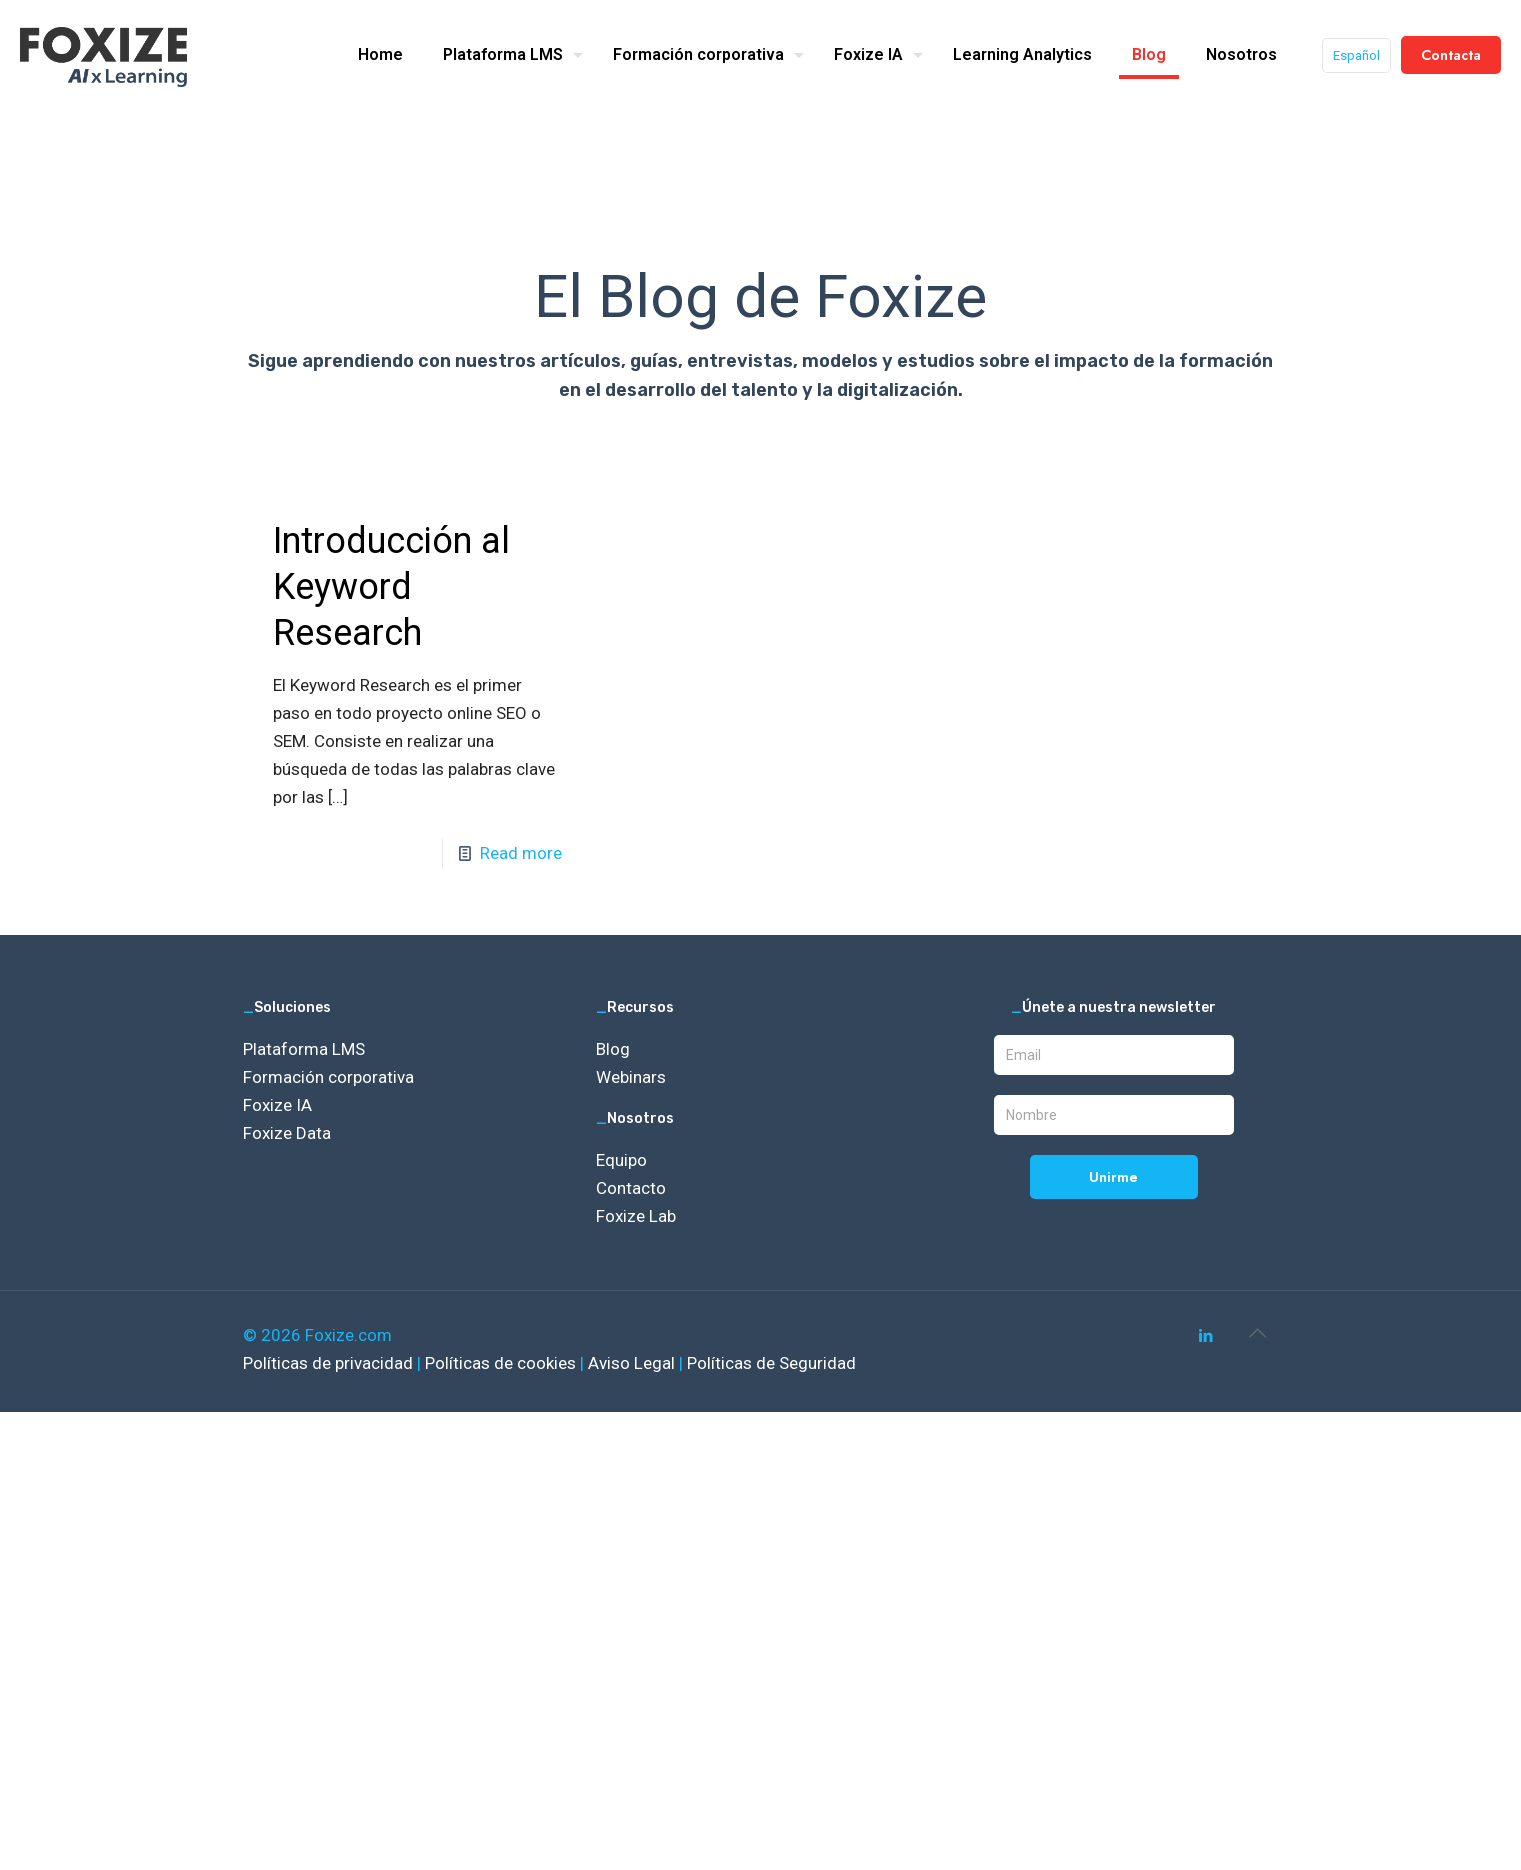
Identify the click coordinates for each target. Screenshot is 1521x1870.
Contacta (1451, 55)
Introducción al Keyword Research (391, 587)
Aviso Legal (633, 1363)
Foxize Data (287, 1133)
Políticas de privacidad (330, 1363)
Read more (521, 853)
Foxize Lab (636, 1216)
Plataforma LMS (304, 1049)
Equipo (621, 1160)
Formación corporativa (328, 1077)
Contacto (631, 1188)
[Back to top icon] (1258, 1333)
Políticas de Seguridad (771, 1363)
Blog (613, 1049)
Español (1356, 55)
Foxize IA (277, 1105)
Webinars (631, 1077)
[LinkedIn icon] (1206, 1336)
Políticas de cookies (502, 1363)
